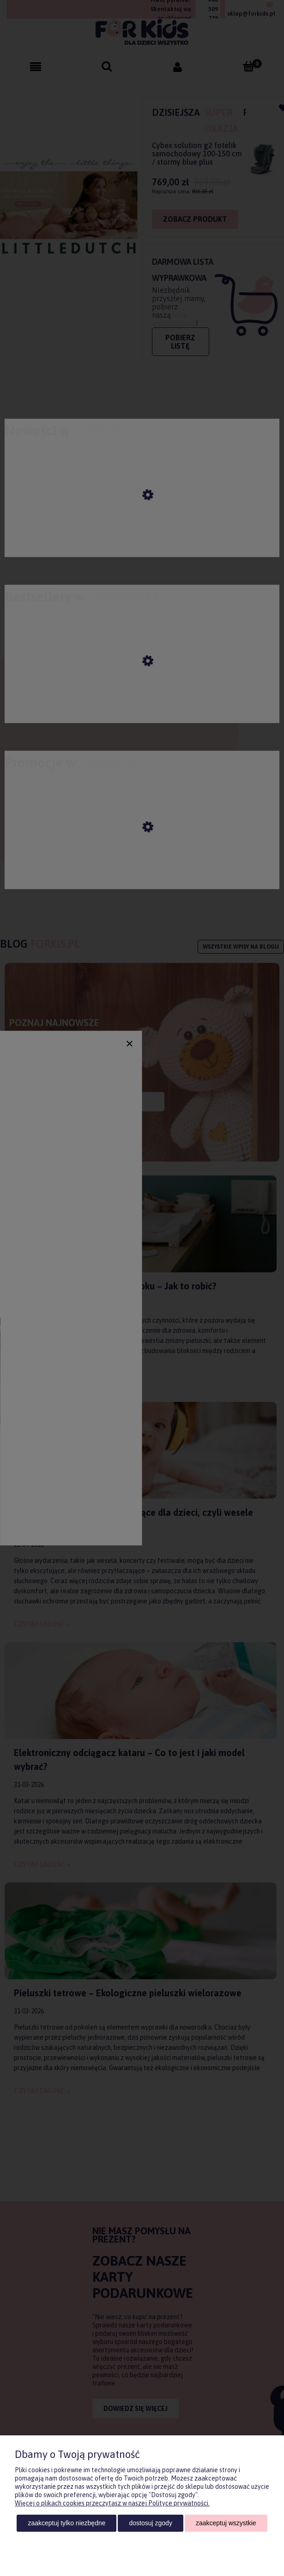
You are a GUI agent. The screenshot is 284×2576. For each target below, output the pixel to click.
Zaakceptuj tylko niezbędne (66, 2523)
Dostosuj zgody (150, 2523)
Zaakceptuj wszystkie (226, 2523)
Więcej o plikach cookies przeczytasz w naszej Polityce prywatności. (112, 2503)
